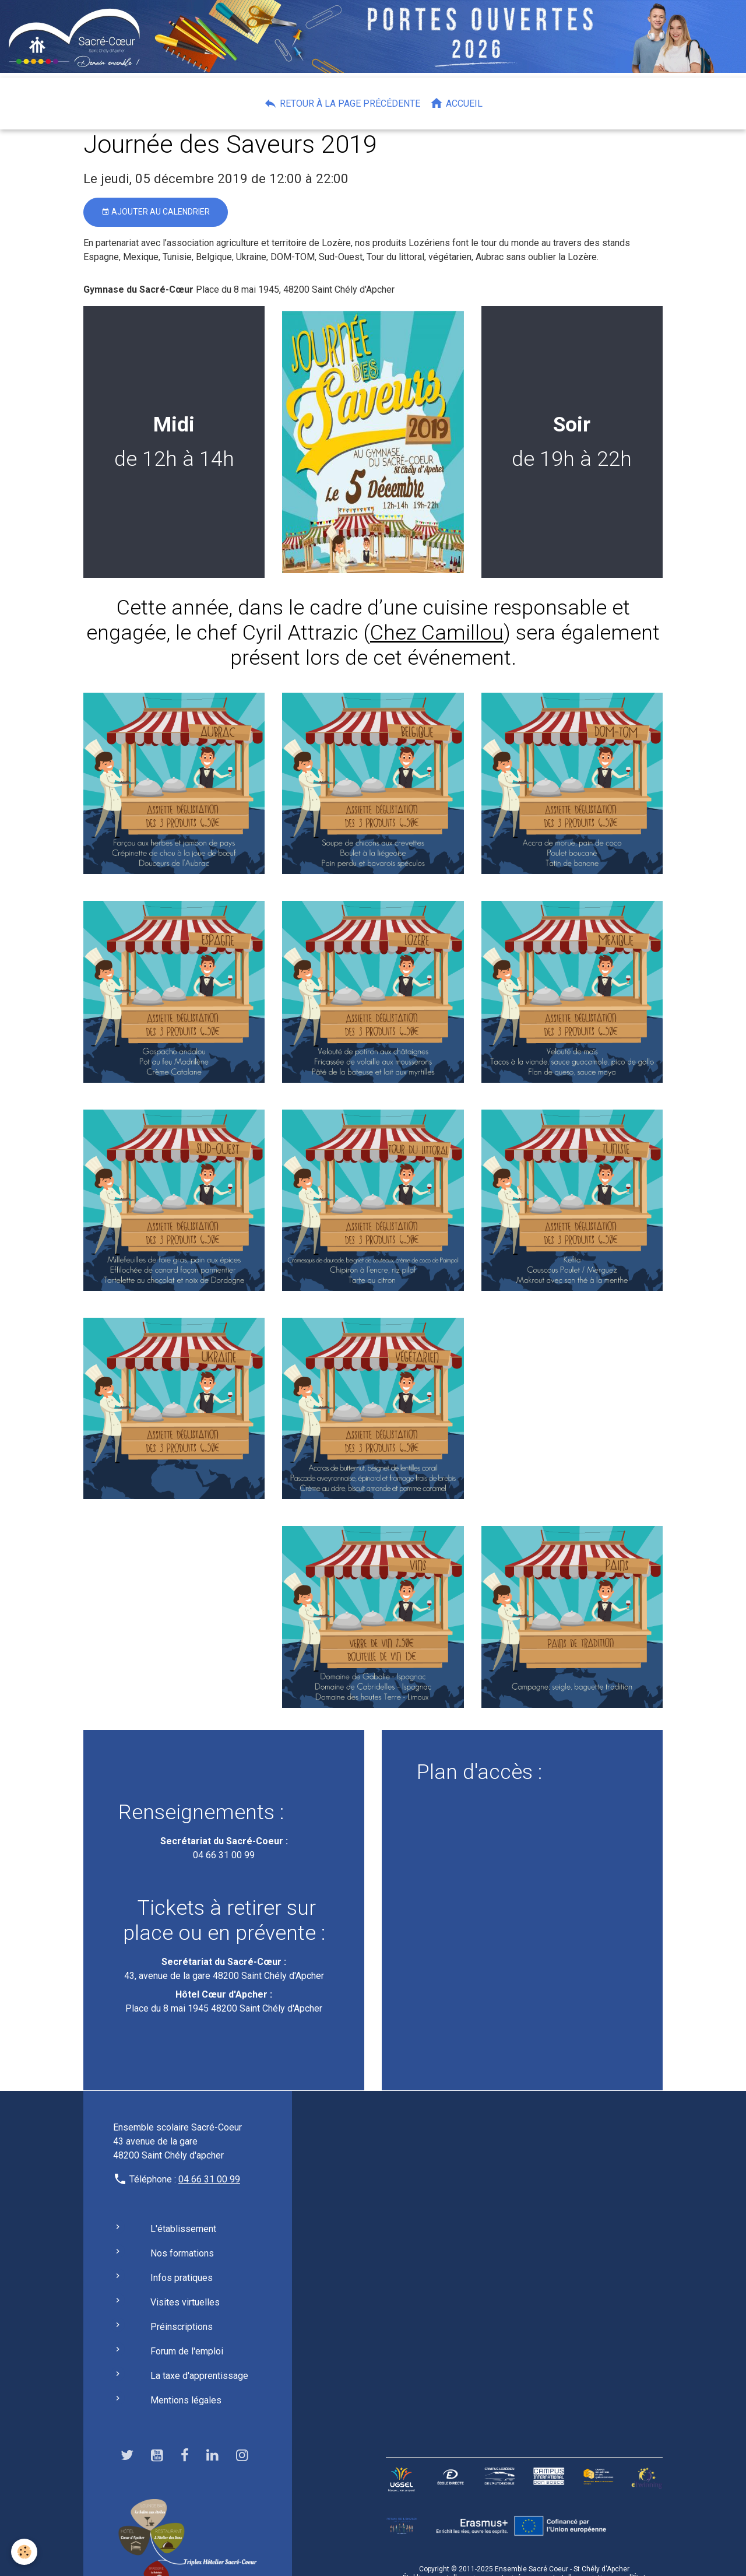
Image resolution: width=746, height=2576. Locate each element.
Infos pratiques (181, 2277)
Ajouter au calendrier (155, 212)
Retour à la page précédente (341, 103)
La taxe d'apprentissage (199, 2375)
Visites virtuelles (185, 2302)
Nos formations (182, 2253)
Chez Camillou (437, 632)
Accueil (456, 103)
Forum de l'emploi (186, 2351)
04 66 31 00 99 (224, 1855)
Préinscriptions (181, 2326)
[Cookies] (25, 2552)
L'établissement (183, 2228)
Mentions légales (185, 2400)
